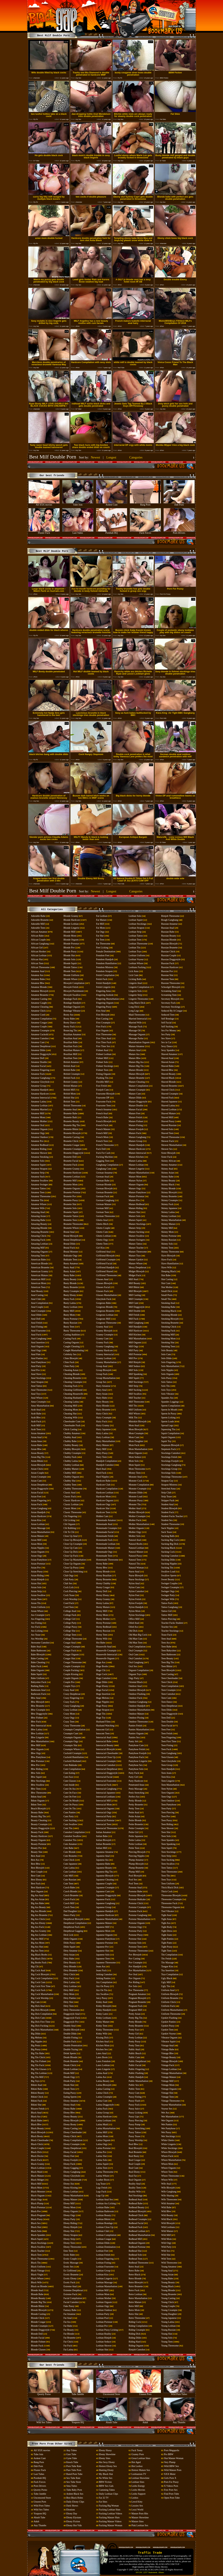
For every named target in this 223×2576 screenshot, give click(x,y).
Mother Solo (135, 1536)
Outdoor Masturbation (139, 1710)
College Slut (70, 1631)
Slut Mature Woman (173, 2458)
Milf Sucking (135, 1390)
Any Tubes (71, 2450)
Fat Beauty (69, 2330)
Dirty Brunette (70, 1970)
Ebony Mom (70, 2207)
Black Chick (37, 2144)
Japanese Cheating (105, 1879)
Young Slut (166, 2334)
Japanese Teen (103, 1958)
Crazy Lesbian (70, 1710)
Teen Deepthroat (169, 1706)
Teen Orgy (166, 1796)
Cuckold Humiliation (74, 1757)
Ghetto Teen (102, 1243)
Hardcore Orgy (103, 1504)
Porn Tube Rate (73, 2466)
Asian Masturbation (40, 1532)
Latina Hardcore (104, 2116)
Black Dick (36, 2152)
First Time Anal (103, 1038)
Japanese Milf (103, 1927)
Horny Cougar (103, 1587)
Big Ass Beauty (38, 1907)
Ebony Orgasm (71, 2211)
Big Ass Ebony (38, 1923)
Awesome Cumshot (40, 1642)
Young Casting (168, 2298)
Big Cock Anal (38, 1970)
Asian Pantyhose (39, 1559)
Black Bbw (36, 2124)
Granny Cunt (102, 1338)
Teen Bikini (167, 1666)
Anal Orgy (36, 1350)
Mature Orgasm (136, 1184)
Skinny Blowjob (169, 1192)
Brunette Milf (70, 1180)
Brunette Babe (70, 1113)
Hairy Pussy (102, 1453)
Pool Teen (133, 1883)
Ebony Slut (69, 2231)
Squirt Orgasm (168, 1437)
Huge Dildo (101, 1682)
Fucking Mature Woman (110, 2525)
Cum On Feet (70, 1796)
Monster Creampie (138, 1488)
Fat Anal (68, 2318)
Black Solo (36, 2231)
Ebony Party (70, 2219)
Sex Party (166, 1034)
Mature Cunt (135, 1093)
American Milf (38, 1279)
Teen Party (166, 1808)
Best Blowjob (37, 1867)
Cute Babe (69, 1848)
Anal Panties (37, 1358)
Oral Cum (133, 1654)
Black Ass (36, 2116)
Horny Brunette (103, 1579)
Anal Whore (37, 1398)
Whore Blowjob (169, 2152)
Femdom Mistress (104, 967)
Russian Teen (167, 979)
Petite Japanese (136, 1836)
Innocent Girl (102, 1729)
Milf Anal (133, 1279)
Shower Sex (167, 1149)
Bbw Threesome (39, 1792)
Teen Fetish (166, 1733)
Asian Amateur (38, 1433)
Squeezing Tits (168, 1429)
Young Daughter (169, 2314)
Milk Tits (133, 1417)
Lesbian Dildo (103, 2243)
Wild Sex (165, 2251)
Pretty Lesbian (136, 2037)
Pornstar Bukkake (137, 1899)
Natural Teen (135, 1559)
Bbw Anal (36, 1698)
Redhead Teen (135, 2258)
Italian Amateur (103, 1832)
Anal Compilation (39, 1303)
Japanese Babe (103, 1864)
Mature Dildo (135, 1097)
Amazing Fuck (38, 1240)
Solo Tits (165, 1386)
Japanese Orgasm (104, 1935)
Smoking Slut (167, 1342)
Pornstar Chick (136, 1903)
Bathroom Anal (38, 1690)
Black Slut (36, 2227)
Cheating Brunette (72, 1378)
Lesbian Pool (102, 2318)
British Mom (70, 1093)
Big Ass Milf (37, 1939)
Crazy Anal (69, 1690)
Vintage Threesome (170, 2101)
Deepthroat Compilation (75, 1923)
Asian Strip (36, 1591)
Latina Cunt (102, 2101)
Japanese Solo (103, 1954)
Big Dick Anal (38, 2006)
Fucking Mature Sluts (109, 2517)
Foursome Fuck (103, 1101)
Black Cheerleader (40, 2140)
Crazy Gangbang (72, 1706)
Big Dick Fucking (39, 2025)
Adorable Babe (38, 916)
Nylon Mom (135, 1611)
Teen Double (167, 1721)
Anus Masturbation (40, 1405)
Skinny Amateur (169, 1165)
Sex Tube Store (73, 2482)
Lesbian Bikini (103, 2219)
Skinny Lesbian (168, 1216)
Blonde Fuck (37, 2345)
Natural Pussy (135, 1555)
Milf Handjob (135, 1326)
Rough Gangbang (169, 920)
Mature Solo (135, 1216)
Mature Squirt (135, 1220)
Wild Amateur (168, 2203)
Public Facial (135, 2065)
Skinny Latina (168, 1212)
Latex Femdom (103, 2061)
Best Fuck (36, 1883)
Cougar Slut (69, 1658)
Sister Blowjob (168, 1153)
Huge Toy (101, 1717)
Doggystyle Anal (72, 2014)
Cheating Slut (70, 1413)
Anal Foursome (38, 1330)
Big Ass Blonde (38, 1911)
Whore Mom (167, 2164)
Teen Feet (166, 1729)
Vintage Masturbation (171, 2073)
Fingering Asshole (105, 995)
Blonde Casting (38, 2314)
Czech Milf (69, 1903)
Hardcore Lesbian (104, 1492)
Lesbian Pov (102, 2326)
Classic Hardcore (72, 1500)
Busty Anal (69, 1267)
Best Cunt (36, 1875)
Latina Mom (102, 2136)
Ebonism (70, 2509)
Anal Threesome (39, 1390)
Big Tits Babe (37, 2053)
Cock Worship (70, 1599)
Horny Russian (103, 1631)
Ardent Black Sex (74, 2494)
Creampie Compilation (75, 1729)
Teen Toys (166, 1879)
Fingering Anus (103, 991)
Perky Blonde (135, 1800)
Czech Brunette (71, 1895)
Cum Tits (68, 1828)
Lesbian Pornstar (104, 2322)
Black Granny (37, 2164)
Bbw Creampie (38, 1710)
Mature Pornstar (136, 1196)
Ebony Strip (69, 2239)
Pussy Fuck (134, 2104)
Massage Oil (135, 1030)
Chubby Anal (70, 1437)
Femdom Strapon (104, 971)
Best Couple (37, 1871)
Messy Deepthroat (137, 1267)
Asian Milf (36, 1540)
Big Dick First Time (40, 2022)
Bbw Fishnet (37, 1717)
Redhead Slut (135, 2251)
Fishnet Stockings (104, 1066)
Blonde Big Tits (38, 2302)
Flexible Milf (102, 1082)
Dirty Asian (69, 1954)
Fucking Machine (104, 1157)
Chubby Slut (70, 1480)
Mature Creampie (137, 1089)
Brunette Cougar (72, 1145)
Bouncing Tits (70, 1030)
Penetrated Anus (136, 1785)
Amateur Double (39, 1062)
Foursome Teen (103, 1105)
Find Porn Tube (171, 2494)
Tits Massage (167, 1962)
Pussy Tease (134, 2136)
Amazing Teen (38, 1255)
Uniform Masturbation (172, 2010)
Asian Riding (37, 1575)
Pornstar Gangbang (138, 1915)
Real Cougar (135, 2160)
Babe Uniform (38, 1678)
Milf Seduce (135, 1366)
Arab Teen (36, 1429)
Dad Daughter (70, 1911)
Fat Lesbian (101, 916)
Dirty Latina (69, 1982)
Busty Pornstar (71, 1319)
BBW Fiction (105, 2482)
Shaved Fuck (167, 1097)
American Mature (39, 1275)
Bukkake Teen (70, 1259)
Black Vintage (38, 2270)
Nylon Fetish (135, 1599)
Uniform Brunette (169, 1998)
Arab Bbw (36, 1417)
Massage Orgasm (137, 1034)
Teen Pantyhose (168, 1804)
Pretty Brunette (136, 2025)
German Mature (103, 1204)
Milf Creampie (136, 1299)
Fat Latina (68, 2349)
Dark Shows (72, 2505)
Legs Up (100, 2195)
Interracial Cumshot (105, 1765)
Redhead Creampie (138, 2219)
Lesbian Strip (135, 931)
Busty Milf (69, 1311)
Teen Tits (165, 1875)
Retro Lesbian (135, 2294)
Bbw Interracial (38, 1725)
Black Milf (36, 2183)
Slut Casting (167, 1279)
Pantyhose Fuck (136, 1757)
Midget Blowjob (136, 1271)
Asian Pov (36, 1567)
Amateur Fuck (38, 1074)
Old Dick (133, 1631)
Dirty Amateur (70, 1950)
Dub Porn (179, 503)
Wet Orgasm (167, 2120)
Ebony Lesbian (71, 2191)
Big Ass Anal (37, 1895)
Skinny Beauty (168, 1180)
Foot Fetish (101, 1086)
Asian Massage (38, 1528)
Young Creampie (169, 2310)
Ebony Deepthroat (72, 2148)
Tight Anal (166, 1915)
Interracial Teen (103, 1824)
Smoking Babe (168, 1307)
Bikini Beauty (37, 2093)
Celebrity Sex (70, 1354)
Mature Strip (135, 1228)
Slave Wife (166, 1267)
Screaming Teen (169, 995)
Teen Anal (166, 1638)
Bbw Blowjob (37, 1702)
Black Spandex (38, 2235)
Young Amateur (168, 2266)
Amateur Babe (38, 979)
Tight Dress (166, 1931)
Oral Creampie (136, 1650)
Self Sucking (167, 1026)
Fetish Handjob (103, 983)
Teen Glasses (167, 1757)
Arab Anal (36, 1409)
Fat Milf (100, 924)
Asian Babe (36, 1445)
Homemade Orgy (104, 1552)
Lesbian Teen (135, 939)
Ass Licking (37, 1631)
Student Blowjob (169, 1508)
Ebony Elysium (73, 2517)
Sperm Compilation (170, 1405)
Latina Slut (101, 2156)
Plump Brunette (136, 1867)
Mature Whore (136, 1263)
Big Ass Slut (37, 1946)
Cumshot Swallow (72, 1836)
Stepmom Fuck (168, 1449)
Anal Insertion (38, 1342)
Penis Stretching (136, 1792)
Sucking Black (168, 1548)
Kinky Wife (101, 2033)
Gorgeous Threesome (106, 1322)
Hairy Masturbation (105, 1441)
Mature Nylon (135, 1180)
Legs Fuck (101, 2191)
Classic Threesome (73, 1512)
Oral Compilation (137, 1646)
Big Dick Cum (38, 2018)
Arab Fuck (36, 1421)
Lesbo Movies (138, 2490)
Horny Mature (103, 1607)
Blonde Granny (71, 916)
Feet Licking (102, 947)
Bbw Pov (35, 1765)
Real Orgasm (135, 2179)
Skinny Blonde (168, 1188)
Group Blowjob (103, 1370)
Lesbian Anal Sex (104, 2199)
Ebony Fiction (73, 2521)
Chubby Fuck (70, 1457)
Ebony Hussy (105, 2450)
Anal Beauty (37, 1291)
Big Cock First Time (41, 1986)
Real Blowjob (135, 2148)
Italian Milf (101, 1848)
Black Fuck (36, 2160)
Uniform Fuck (168, 2006)
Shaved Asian (167, 1062)
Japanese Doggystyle (106, 1895)
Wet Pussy (166, 2132)
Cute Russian (70, 1879)
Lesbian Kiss (102, 2274)
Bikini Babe (37, 2089)
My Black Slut (106, 2474)
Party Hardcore (136, 1781)
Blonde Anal (37, 2290)
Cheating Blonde (72, 1374)
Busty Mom (69, 1315)
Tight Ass (166, 1923)
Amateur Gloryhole (40, 1082)
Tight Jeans (166, 1935)
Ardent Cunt (111, 503)
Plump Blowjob (136, 1864)
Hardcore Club (103, 1484)
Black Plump (37, 2203)
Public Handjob (136, 2077)
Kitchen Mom (103, 2045)
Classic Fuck (70, 1496)
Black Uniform (38, 2266)
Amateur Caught (39, 1003)
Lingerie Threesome (138, 999)
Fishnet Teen (102, 1070)
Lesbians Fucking (137, 967)
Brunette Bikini (71, 1129)
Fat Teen (100, 939)
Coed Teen (69, 1607)
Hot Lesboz (137, 2466)
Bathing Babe (37, 1686)
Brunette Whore (71, 1228)
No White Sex (105, 2478)
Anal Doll (36, 1319)
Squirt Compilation (170, 1433)
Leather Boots (103, 2179)
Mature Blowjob (136, 1074)
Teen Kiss (166, 1777)
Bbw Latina (36, 1729)
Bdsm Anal (36, 1796)
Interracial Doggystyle (107, 1773)
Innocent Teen (103, 1733)
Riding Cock (135, 2322)
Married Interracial (138, 1018)
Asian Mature (37, 1536)
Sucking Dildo (168, 1559)
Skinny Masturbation (171, 1220)
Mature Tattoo (135, 1243)
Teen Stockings (168, 1852)
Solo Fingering (168, 1362)
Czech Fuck (69, 1899)
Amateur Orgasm (39, 1129)
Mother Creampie (137, 1516)
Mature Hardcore (137, 1149)
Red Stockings (136, 2195)
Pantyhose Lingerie (138, 1761)
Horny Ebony (102, 1595)
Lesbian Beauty (103, 2215)
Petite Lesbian (135, 1844)
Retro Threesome (137, 2318)
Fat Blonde (69, 2334)
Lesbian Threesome (138, 943)
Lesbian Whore (136, 963)
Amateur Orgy (38, 1133)
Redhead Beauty (136, 2207)
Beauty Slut (36, 1852)
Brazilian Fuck (71, 1046)
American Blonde (39, 1263)
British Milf (69, 1089)
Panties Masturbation (139, 1729)
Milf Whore (134, 1413)
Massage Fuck (136, 1026)
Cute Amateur (70, 1844)
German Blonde (103, 1184)
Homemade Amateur (106, 1520)
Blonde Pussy (70, 951)
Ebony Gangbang (72, 2172)
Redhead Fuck (135, 2227)
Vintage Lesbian (169, 2069)
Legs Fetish (101, 2187)
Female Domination (105, 951)
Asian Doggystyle (39, 1488)
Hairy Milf (101, 1449)
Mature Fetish (135, 1117)
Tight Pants (166, 1943)
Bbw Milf (35, 1745)
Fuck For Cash (103, 1153)
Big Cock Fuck (38, 1990)
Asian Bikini (37, 1461)
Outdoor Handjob (137, 1706)
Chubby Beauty (71, 1445)
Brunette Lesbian (72, 1176)
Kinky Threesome (104, 2029)
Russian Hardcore (169, 967)
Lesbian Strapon (136, 928)
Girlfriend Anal (103, 1251)
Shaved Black (167, 1078)
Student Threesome (170, 1524)
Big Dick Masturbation (42, 2029)
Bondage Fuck (70, 999)
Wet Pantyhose (168, 2128)
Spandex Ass (167, 1398)
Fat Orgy (100, 931)
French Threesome (105, 1145)
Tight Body (166, 1927)
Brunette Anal (70, 1109)
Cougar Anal (70, 1642)
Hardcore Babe (103, 1480)
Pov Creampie (135, 1962)
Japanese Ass (102, 1860)
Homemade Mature (105, 1548)
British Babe (70, 1070)
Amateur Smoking (40, 1157)
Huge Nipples (102, 1702)
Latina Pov (101, 2152)
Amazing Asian (38, 1216)
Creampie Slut (70, 1745)
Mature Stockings (137, 1224)
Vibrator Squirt (168, 2041)
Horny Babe (102, 1563)
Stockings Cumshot (170, 1453)
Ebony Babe (69, 2108)
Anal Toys (36, 1394)
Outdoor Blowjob (137, 1690)
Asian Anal (36, 1437)
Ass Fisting (36, 1623)
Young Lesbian (168, 2326)
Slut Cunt (165, 1283)
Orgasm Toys (135, 1674)
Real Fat (133, 2176)
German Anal (102, 1176)
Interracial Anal (103, 1737)
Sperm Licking (168, 1417)
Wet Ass (165, 2112)
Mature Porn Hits (139, 2513)
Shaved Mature (168, 1113)
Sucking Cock (168, 1552)
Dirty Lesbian (70, 1986)
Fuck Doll (101, 1149)
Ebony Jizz (69, 2183)
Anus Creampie (38, 1401)
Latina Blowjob (103, 2085)
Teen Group (167, 1765)
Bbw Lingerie (37, 1737)
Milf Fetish (134, 1315)
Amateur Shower (39, 1153)
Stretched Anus (168, 1488)
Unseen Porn (145, 2393)
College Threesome (73, 1638)
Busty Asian (69, 1271)
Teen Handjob (168, 1769)
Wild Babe (166, 2207)
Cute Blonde (70, 1852)
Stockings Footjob (170, 1461)
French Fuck (102, 1125)
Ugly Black (166, 1978)
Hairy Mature (102, 1445)
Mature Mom (135, 1176)
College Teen (70, 1634)
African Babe (37, 935)
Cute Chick (69, 1860)
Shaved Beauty (168, 1074)
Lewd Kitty (136, 2501)
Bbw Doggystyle (39, 1713)
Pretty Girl (134, 2033)
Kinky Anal (101, 2002)
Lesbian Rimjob (104, 2337)
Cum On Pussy (71, 1804)
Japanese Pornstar (104, 1943)
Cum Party (69, 1816)
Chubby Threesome (73, 1488)
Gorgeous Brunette (105, 1311)
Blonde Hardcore (72, 920)
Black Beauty (37, 2128)
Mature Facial (135, 1109)
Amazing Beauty (39, 1224)
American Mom (38, 1283)
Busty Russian (70, 1322)
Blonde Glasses (38, 2349)
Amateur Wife (38, 1208)
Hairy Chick (102, 1413)
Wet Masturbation (169, 2116)
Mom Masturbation (138, 1449)
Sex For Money (168, 1030)
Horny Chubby (103, 1583)
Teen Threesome (169, 1871)
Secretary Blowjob (170, 999)
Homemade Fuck (104, 1540)
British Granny (71, 1082)
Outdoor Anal (135, 1686)
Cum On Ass (70, 1789)
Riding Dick (135, 2334)
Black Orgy (36, 2199)
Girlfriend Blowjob (105, 1255)
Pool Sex (133, 1879)
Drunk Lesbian (71, 2069)
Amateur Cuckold (39, 1034)
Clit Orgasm (69, 1524)
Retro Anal (134, 2266)
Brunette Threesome (73, 1224)
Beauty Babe (37, 1812)
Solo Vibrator (167, 1394)
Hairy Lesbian (103, 1437)
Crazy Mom (69, 1713)
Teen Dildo (166, 1710)
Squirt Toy (166, 1441)
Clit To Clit (69, 1532)
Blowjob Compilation (74, 983)
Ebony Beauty (70, 2116)
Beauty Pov (36, 1848)
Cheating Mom (71, 1409)
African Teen (37, 963)
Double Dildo (70, 2033)
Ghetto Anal (102, 1220)
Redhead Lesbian (137, 2231)
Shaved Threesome (170, 1137)
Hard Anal (101, 1469)
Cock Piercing (70, 1591)
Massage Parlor (136, 1038)
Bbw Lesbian (37, 1733)
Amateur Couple (39, 1026)
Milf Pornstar (135, 1354)
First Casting (102, 1018)
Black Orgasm (38, 2195)
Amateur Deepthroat (41, 1046)
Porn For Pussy (171, 2482)
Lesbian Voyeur (136, 959)
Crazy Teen (69, 1721)
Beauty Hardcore (39, 1836)
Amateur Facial (38, 1066)
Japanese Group (103, 1907)
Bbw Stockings (38, 1781)
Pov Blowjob (135, 1954)
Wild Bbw (166, 2211)
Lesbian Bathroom (105, 2211)
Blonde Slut (69, 955)
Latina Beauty (103, 2081)
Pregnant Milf (135, 2010)
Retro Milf (134, 2306)
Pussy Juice (134, 2108)
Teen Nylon (167, 1789)
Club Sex (68, 1583)
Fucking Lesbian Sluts (109, 2509)
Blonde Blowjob (39, 2310)
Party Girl (133, 1777)
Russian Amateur (169, 924)
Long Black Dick (137, 1003)
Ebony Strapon (71, 2235)
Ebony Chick (70, 2136)
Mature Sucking (136, 1232)
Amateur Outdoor (39, 1137)
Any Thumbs (179, 2421)
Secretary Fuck (168, 1003)
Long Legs (134, 1010)
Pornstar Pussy (136, 1935)
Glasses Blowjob (104, 1283)
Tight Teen (166, 1950)
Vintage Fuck (167, 2065)
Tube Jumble (77, 2393)
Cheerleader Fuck (72, 1425)
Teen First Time (168, 1741)
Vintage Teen (167, 2097)
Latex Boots (102, 2057)
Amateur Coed (38, 1014)
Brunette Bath (70, 1117)
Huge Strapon (102, 1710)
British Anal (69, 1066)
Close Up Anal (71, 1536)
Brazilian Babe (71, 1042)
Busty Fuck (69, 1299)
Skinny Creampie (169, 1200)
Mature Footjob (136, 1129)
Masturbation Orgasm (139, 1042)
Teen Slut (165, 1832)
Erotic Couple (70, 2258)
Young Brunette (168, 2294)
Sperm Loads (167, 1421)
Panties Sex (134, 1737)
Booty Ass (69, 1014)
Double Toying (71, 2049)
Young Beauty (168, 2282)
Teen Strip (166, 1856)
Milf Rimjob (135, 1362)
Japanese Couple (104, 1883)
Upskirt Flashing (169, 2018)
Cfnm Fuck (69, 1362)
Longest (111, 457)
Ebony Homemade (73, 2179)
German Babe (102, 1180)
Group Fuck (102, 1374)
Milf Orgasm (135, 1342)
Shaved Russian (169, 1125)
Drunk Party (69, 2081)
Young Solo (167, 2337)
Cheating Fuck (71, 1386)
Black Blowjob (38, 2132)
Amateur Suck (38, 1176)
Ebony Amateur (71, 2101)
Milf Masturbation (137, 1338)
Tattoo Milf (166, 1615)
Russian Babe (167, 931)
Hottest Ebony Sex (108, 2466)
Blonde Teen (70, 971)
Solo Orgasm (167, 1374)
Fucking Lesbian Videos (110, 2513)
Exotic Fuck (69, 2282)
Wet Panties (167, 2124)
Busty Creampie (71, 1291)
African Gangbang (40, 943)
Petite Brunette (136, 1824)
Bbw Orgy (36, 1753)
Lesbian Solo (135, 916)
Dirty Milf (69, 1990)
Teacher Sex (167, 1627)
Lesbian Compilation (106, 2235)
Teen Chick (166, 1682)
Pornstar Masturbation (139, 1919)
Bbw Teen (36, 1789)
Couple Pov (69, 1682)
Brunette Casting (72, 1137)
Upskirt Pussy (168, 2025)
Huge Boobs (102, 1666)
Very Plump (170, 2462)
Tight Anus (166, 1919)
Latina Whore (102, 2176)
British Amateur (71, 1062)
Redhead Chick (136, 2215)
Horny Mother (103, 1619)
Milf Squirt (134, 1378)
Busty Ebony (70, 1295)
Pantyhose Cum (136, 1745)
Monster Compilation (139, 1484)
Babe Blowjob (38, 1654)
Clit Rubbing (70, 1528)
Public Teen (134, 2089)
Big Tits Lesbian (39, 2073)
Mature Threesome (138, 1251)
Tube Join (77, 503)
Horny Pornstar (103, 1623)
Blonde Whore (71, 979)
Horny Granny (103, 1599)
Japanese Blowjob (104, 1875)
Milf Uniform (135, 1409)
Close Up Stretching (73, 1571)
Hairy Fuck (101, 1421)
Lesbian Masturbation (106, 2286)
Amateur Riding (39, 1149)
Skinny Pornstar (169, 1236)
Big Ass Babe (37, 1903)
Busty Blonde (70, 1283)
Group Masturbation (106, 1378)
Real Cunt (133, 2168)
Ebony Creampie (72, 2144)
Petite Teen (134, 1848)
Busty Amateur (71, 1263)
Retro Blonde (135, 2278)
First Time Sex (103, 1046)
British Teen (69, 1101)
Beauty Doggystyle (40, 1828)
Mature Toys (135, 1255)
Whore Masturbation (171, 2160)
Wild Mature (167, 2231)
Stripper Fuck (167, 1500)
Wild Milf (166, 2235)
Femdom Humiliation (106, 963)
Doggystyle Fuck (72, 2018)
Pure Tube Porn (73, 2470)
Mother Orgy (135, 1532)
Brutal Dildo (70, 1243)
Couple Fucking (71, 1670)
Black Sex (36, 2223)
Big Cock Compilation (42, 1978)
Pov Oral (133, 1974)
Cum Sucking (70, 1820)
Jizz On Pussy (103, 1986)
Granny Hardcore (104, 1350)
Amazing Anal (38, 1212)
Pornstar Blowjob (137, 1895)
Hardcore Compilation (107, 1488)
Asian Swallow (38, 1595)
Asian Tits (36, 1603)
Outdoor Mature (136, 1713)
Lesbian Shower (104, 2345)
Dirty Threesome (72, 2010)
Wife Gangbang (168, 2191)
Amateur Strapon (39, 1168)
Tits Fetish (166, 1958)
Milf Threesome (136, 1401)
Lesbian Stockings (137, 924)
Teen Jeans (166, 1773)
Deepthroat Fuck (72, 1927)
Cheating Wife (70, 1417)
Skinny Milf (167, 1228)
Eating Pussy (70, 2093)
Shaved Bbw (167, 1070)
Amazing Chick (38, 1236)
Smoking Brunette (170, 1322)
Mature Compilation (138, 1086)
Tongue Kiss (167, 1966)
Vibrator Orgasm (169, 2037)
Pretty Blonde (135, 2022)
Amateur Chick (38, 1010)
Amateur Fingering (40, 1070)
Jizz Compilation (104, 1982)
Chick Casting (70, 1429)
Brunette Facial (71, 1161)
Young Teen (167, 2341)
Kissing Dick (102, 2037)
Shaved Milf (167, 1117)
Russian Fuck (167, 963)
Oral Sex (133, 1666)
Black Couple (37, 2148)
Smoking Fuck (168, 1330)
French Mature (103, 1129)
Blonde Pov (69, 947)
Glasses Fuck (102, 1291)
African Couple (38, 939)
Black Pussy (37, 2219)
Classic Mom (70, 1508)
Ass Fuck (35, 1627)
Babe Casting (37, 1658)
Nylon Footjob (136, 1603)
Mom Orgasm (135, 1453)
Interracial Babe (104, 1741)
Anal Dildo (36, 1315)
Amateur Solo (37, 1161)
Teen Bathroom (168, 1654)
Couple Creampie (72, 1666)
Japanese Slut (102, 1950)
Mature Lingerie (136, 1168)
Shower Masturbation (171, 1145)
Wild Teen (166, 2258)
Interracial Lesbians (105, 1796)
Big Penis (35, 2045)
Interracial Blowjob (105, 1749)
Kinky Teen (101, 2025)
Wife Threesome (169, 2199)
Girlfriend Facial (104, 1263)
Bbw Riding (37, 1769)
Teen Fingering (168, 1737)
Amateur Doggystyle (41, 1054)
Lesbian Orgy (102, 2306)
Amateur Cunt (38, 1042)
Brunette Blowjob (72, 1133)
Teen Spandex (168, 1840)
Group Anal (101, 1366)
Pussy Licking (135, 2112)
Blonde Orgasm (71, 939)
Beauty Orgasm (38, 1840)
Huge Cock (101, 1674)
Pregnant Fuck (136, 2006)
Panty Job (133, 1741)
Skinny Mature (168, 1224)
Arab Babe (36, 1413)
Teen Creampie (168, 1690)
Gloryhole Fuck (103, 1299)
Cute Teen (68, 1883)
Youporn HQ (77, 2421)
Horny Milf (101, 1611)
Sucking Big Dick (169, 1544)
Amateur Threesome (41, 1196)
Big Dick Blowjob (40, 2010)
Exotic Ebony (70, 2278)
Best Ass (35, 1860)
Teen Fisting (167, 1745)
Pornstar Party (135, 1931)
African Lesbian (39, 955)
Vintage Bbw (167, 2053)
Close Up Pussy (71, 1567)
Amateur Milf (37, 1113)
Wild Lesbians (168, 2227)
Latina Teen (101, 2168)
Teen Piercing (167, 1812)
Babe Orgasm (37, 1670)
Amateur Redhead (39, 1145)
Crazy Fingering (71, 1698)
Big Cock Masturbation (42, 1994)
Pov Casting (134, 1958)
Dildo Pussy (69, 1943)
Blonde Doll (37, 2334)
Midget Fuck (135, 1275)
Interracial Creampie (106, 1761)
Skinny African (168, 1161)
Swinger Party (168, 1595)
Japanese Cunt (103, 1891)
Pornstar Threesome (138, 1950)
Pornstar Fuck (135, 1911)
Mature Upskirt (136, 1259)
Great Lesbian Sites (140, 2458)
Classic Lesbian (71, 1504)
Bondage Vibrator (72, 1010)
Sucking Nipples (169, 1563)
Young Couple (168, 2306)
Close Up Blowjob (72, 1540)
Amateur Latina (38, 1101)
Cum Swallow (70, 1824)
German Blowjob (104, 1188)
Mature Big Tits (136, 1066)
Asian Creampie (39, 1477)
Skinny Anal (167, 1168)
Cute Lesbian (70, 1871)
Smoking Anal (168, 1303)
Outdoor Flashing (137, 1694)
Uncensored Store (111, 2393)
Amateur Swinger (39, 1184)
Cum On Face (70, 1792)
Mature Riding (136, 1208)
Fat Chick (68, 2341)
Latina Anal (101, 2073)
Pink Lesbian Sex (139, 2525)
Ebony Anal (69, 2104)
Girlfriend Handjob (105, 1267)
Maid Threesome (137, 1014)
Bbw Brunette (37, 1706)
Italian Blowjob (103, 1840)
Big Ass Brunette (39, 1915)
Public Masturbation (138, 2081)
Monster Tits (135, 1504)
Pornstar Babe (135, 1891)
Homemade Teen (104, 1555)
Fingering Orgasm (105, 1003)
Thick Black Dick (169, 1887)
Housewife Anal (104, 1646)
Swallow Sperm (169, 1575)
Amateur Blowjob (39, 991)
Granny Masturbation (106, 1362)
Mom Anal (134, 1425)
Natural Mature (136, 1552)
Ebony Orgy (69, 2215)
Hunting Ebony (106, 2470)
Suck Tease (166, 1532)
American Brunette (40, 1267)
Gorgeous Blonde (104, 1307)
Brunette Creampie (73, 1149)
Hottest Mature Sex (140, 2470)
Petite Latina (135, 1840)
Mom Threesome (137, 1469)
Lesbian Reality (103, 2334)
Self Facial (166, 1022)
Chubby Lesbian (71, 1465)
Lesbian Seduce (103, 2341)
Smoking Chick (168, 1326)
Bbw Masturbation (40, 1741)
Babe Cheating (38, 1662)
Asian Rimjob (37, 1579)
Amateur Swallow (39, 1180)
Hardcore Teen (103, 1512)
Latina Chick (102, 2093)
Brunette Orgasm (72, 1188)
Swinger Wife (167, 1599)
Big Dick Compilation (41, 2014)
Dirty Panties (70, 1998)
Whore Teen (167, 2172)
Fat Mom (100, 928)
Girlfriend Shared (104, 1271)
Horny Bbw (101, 1567)
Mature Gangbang (137, 1137)
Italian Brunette (103, 1844)
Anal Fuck (36, 1334)
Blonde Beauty (38, 2298)
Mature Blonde (136, 1070)
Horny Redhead (103, 1627)
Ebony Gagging (71, 2168)
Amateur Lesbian (39, 1105)
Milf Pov (133, 1358)
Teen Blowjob (168, 1670)
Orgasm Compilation (139, 1670)
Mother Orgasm (136, 1528)
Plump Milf (134, 1871)
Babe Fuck (36, 1666)
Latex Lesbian (103, 2065)
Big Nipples (37, 2041)
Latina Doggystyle (105, 2104)
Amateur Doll (37, 1058)
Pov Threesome (136, 1990)
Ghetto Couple (103, 1228)
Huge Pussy (102, 1706)
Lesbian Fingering (105, 2258)
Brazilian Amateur (72, 1034)
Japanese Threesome (106, 1962)
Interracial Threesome (106, 1828)
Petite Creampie (136, 1828)
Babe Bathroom (38, 1650)
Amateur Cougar (39, 1022)
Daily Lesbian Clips (108, 2494)
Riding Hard (135, 2341)
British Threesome (72, 1105)
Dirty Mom (69, 1994)
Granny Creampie (104, 1334)
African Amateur (39, 931)
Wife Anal (166, 2183)
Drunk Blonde (70, 2057)
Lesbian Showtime (140, 2478)
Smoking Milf (168, 1334)
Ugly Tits (165, 1986)
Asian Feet (36, 1496)
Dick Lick (68, 1935)
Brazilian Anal (70, 1038)
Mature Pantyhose (137, 1192)
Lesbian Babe (102, 2207)
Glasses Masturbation (106, 1295)
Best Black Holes (74, 2497)
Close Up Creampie (73, 1544)
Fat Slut (100, 935)
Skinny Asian (167, 1172)
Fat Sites (103, 2501)
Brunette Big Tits (72, 1125)
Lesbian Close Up (104, 2227)
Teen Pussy (166, 1820)
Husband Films (103, 1721)
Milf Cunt (133, 1303)
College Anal (70, 1611)
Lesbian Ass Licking (106, 2203)
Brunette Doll (70, 1157)
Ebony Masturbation (73, 2195)
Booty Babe (69, 1018)
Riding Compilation (138, 2326)
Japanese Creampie (105, 1887)
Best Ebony (36, 1879)
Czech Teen (69, 1907)
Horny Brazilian (104, 1575)
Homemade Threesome (107, 1559)
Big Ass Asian (38, 1899)
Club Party (69, 1579)
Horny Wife (101, 1638)
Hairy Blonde (102, 1405)
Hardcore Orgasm (104, 1500)
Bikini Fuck (37, 2101)
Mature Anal (135, 1050)
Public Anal (134, 2049)
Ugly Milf (166, 1982)
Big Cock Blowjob (40, 1974)
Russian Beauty (168, 935)
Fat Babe (68, 2326)
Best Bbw (35, 1864)
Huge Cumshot (103, 1678)
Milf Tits (133, 1405)
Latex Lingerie (103, 2069)
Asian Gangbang (39, 1508)
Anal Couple (37, 1307)
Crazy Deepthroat (72, 1694)
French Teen (102, 1141)
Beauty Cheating (39, 1820)
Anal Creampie (38, 1311)
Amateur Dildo (38, 1050)
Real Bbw (133, 2144)
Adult (145, 2421)
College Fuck (70, 1615)
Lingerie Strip (135, 995)
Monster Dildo (136, 1492)
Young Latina (167, 2322)
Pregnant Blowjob (137, 1998)
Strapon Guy (167, 1480)
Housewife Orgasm (105, 1658)
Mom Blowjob (136, 1429)
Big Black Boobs (39, 1954)
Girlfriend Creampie (106, 1259)
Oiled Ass (133, 1627)
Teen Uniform (168, 1883)
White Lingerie (168, 2144)
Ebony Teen (69, 2243)
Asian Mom (37, 1544)
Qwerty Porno (44, 2393)
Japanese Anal (103, 1856)
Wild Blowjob (168, 2223)
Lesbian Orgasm (104, 2302)
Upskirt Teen (167, 2029)
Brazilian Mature (72, 1050)
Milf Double (135, 1311)
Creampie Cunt (71, 1733)
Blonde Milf (69, 931)
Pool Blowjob (135, 1875)
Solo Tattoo (166, 1382)
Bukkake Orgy (71, 1255)
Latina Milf (101, 2132)
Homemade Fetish (105, 1536)
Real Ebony (134, 2172)
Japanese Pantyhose (105, 1939)
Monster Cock (135, 1480)
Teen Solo (166, 1836)
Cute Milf (68, 1875)
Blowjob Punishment (74, 991)
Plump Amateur (136, 1860)
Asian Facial (37, 1492)
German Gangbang (105, 1200)
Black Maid (36, 2172)
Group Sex (101, 1382)
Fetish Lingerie (103, 987)
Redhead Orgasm (137, 2243)
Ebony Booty (70, 2124)
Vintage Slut (167, 2093)
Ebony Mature (70, 2199)
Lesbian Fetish (103, 2255)
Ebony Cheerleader (73, 2132)
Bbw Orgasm (37, 1749)
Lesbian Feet (102, 2251)
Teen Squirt (166, 1848)
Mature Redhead (137, 1204)
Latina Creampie (104, 2097)
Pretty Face (134, 2029)
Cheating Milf (70, 1405)
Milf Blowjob (135, 1291)
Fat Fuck (68, 2345)
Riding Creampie (137, 2330)
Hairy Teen (101, 1457)
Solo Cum (166, 1354)
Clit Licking (69, 1520)
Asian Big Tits (38, 1457)
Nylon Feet (134, 1595)
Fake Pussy (69, 2306)
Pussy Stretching (137, 2128)
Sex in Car (166, 1042)
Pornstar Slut (135, 1939)
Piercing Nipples (137, 1856)
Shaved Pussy (167, 1121)
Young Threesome (170, 2345)
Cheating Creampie (73, 1382)
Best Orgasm (37, 1891)
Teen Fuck (166, 1749)
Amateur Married (39, 1109)
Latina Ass (101, 2077)
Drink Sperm (70, 2053)
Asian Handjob (38, 1512)
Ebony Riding (70, 2223)
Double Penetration (73, 2045)
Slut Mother (167, 1287)
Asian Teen (36, 1599)
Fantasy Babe (70, 2310)
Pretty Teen (134, 2045)
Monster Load (135, 1496)
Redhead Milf (135, 2239)
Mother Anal (135, 1508)
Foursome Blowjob (105, 1093)
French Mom (102, 1137)
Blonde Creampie (39, 2326)
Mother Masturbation (139, 1524)
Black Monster (38, 2191)
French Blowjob (104, 1121)
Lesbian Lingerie (104, 2278)
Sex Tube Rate (73, 2478)
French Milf (102, 1133)
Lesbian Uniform (137, 955)
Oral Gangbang (136, 1662)
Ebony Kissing (71, 2187)
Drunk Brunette (71, 2061)
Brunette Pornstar (72, 1192)
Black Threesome (39, 2258)
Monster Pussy (136, 1500)
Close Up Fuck (71, 1555)
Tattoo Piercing (168, 1619)
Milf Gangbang (136, 1322)
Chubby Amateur (72, 1433)
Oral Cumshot (135, 1658)
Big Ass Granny (38, 1931)
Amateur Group (38, 1086)
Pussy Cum (134, 2093)
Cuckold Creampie (73, 1753)
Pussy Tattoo (135, 2132)
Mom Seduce (135, 1457)
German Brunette (104, 1192)
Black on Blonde (39, 2286)
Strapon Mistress (169, 1484)
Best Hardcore (38, 1887)
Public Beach (135, 2053)
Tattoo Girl (166, 1611)
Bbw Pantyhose (38, 1757)
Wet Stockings (168, 2136)
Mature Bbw (135, 1058)
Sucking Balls (168, 1536)
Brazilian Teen (71, 1058)
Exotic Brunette (71, 2274)
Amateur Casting (39, 999)
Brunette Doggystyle (73, 1153)
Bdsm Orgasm (38, 1800)
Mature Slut (134, 1212)
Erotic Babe (69, 2255)
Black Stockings (39, 2243)
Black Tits (36, 2262)
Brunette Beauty (71, 1121)
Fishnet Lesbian (103, 1054)
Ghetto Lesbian (103, 1236)
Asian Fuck (36, 1504)
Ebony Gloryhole (72, 2176)
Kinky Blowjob (103, 2006)
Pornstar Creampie (138, 1907)
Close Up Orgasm (72, 1563)
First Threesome (104, 1034)
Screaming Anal (169, 991)
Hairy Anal (101, 1390)
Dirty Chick (69, 1974)
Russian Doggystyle (170, 959)
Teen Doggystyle (169, 1713)
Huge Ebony (102, 1686)
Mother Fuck (135, 1520)
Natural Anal (135, 1540)
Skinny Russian (168, 1240)
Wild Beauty (167, 2215)
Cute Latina (69, 1867)
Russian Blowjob (169, 943)
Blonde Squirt (70, 963)
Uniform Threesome (171, 2014)
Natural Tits (134, 1563)
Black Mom (37, 2187)
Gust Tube (71, 2454)
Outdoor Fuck (135, 1698)
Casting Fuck (70, 1338)
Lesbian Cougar (103, 2239)
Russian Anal (167, 928)
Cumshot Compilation (74, 1832)
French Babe (102, 1117)
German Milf (102, 1208)
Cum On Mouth (71, 1800)
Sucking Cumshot (169, 1555)
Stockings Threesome (171, 1477)
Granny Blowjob (104, 1330)
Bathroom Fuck (38, 1694)
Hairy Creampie (104, 1417)
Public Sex (134, 2085)
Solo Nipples (167, 1370)
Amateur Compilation (41, 1018)
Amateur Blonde (39, 987)
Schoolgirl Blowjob (170, 987)
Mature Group (135, 1141)
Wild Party (166, 2247)
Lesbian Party (102, 2314)
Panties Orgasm (136, 1733)
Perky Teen (134, 1808)
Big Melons (36, 2037)
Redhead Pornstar (137, 2247)
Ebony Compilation (73, 2140)
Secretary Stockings (170, 1007)
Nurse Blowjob (136, 1575)
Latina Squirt (102, 2164)
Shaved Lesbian (169, 1109)
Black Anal (36, 2112)
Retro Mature (135, 2302)
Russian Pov (167, 971)
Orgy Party (134, 1678)
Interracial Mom (104, 1804)
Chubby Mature (71, 1469)
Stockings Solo (168, 1473)
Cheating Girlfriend (73, 1390)
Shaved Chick (168, 1089)
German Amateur (104, 1172)
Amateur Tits (37, 1200)
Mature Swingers (137, 1240)
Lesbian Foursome (105, 2266)
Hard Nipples (102, 1477)
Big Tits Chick (38, 2057)
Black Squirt (37, 2239)
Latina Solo (101, 2160)
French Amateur (104, 1109)
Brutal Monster (71, 1251)
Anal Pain (36, 1354)
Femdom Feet (102, 955)
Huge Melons (102, 1698)
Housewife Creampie (106, 1650)
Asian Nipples (38, 1548)
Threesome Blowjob (171, 1895)
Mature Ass (134, 1054)
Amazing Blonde (39, 1228)
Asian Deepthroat (39, 1484)
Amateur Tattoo (38, 1188)
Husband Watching (105, 1725)
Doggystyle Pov (71, 2022)
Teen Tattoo (167, 1867)
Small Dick (166, 1291)
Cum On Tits (70, 1808)
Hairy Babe (101, 1398)
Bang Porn (145, 503)
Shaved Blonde (168, 1082)
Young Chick (167, 2302)
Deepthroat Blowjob (73, 1919)
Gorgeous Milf (103, 1319)
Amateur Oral (37, 1125)
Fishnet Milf (102, 1058)
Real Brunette (135, 2152)
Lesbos (134, 2497)
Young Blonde (168, 2290)
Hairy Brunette (103, 1409)
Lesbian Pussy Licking (107, 2330)
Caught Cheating (72, 1346)
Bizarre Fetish (38, 2108)
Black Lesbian (38, 2168)
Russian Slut (167, 975)
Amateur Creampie (40, 1030)
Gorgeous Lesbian (105, 1315)
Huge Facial (102, 1690)
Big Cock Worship (40, 1998)
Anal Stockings (38, 1378)
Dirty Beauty (70, 1962)
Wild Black (166, 2219)
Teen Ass (165, 1642)
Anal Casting (37, 1295)
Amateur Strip (38, 1172)
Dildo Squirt (70, 1946)
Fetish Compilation (105, 975)
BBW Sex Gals (106, 2486)
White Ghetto (167, 2140)
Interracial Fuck (103, 1785)
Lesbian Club (102, 2231)
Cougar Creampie (72, 1646)
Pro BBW (168, 2454)
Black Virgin (37, 2274)
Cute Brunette (70, 1856)
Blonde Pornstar (71, 943)
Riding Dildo (135, 2337)
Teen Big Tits (167, 1662)
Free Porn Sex (171, 2490)
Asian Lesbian (38, 1524)
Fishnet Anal (102, 1050)
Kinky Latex (102, 2014)
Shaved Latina (168, 1105)
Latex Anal (101, 2053)
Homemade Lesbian (105, 1544)
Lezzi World (137, 2509)
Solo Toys (166, 1390)
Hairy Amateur (103, 1386)
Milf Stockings (136, 1382)
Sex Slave (166, 1038)
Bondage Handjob (72, 1003)
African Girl (37, 947)
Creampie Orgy (71, 1741)
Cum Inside (69, 1785)
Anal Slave (36, 1374)
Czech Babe (69, 1887)
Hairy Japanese (103, 1429)
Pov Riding (134, 1982)
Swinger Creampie (170, 1587)
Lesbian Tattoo (136, 935)
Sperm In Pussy (168, 1413)
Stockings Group (169, 1469)
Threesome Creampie (171, 1899)
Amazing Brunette (40, 1232)
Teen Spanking (168, 1844)
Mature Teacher (136, 1247)
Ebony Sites (104, 2458)
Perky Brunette (136, 1804)
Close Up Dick (71, 1552)
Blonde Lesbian (71, 924)
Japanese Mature (104, 1923)
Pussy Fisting (135, 2097)
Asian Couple (37, 1473)
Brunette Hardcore (72, 1172)
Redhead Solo (135, 2255)
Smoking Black (168, 1311)
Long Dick (134, 1007)
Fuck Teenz (136, 2450)
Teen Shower (167, 1828)
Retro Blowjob (136, 2282)
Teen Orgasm (167, 1792)
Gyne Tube (71, 2458)
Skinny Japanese (169, 1208)
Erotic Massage (71, 2262)
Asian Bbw (36, 1449)
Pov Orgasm (135, 1978)
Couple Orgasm (71, 1678)
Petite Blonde (135, 1820)
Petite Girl (134, 1832)
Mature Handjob (136, 1145)
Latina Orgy (102, 2144)
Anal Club (36, 1299)
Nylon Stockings (137, 1615)
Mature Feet (134, 1113)
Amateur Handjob (39, 1089)
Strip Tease (166, 1496)
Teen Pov (165, 1816)
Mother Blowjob (137, 1512)
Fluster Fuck (44, 532)
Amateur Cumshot (40, 1038)
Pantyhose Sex (136, 1765)
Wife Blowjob (168, 2187)
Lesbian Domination (106, 2247)
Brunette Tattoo (71, 1216)
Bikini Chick (37, 2097)
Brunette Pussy (71, 1200)
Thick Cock (167, 1891)
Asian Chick (37, 1469)
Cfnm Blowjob (71, 1358)
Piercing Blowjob (137, 1852)
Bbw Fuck (36, 1721)
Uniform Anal (168, 1990)
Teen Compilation (170, 1686)
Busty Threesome (72, 1330)
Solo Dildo (166, 1358)
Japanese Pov (102, 1946)
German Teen (102, 1212)
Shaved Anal (167, 1058)
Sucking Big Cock (170, 1540)
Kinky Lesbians (103, 2018)
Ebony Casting (71, 2128)
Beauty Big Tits (38, 1816)
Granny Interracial (105, 1354)
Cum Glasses (70, 1781)
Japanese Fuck (103, 1899)
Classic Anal (70, 1492)
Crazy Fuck (69, 1702)
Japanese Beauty (104, 1867)
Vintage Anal (167, 2045)
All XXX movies (44, 503)
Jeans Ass (100, 1966)
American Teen (38, 1287)
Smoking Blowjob (170, 1319)
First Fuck (101, 1026)
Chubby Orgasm (71, 1477)
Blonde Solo (70, 959)
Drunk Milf (69, 2073)
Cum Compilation (72, 1769)
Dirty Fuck (69, 1978)
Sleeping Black (168, 1271)
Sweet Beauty (167, 1579)
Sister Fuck (166, 1157)
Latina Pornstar (103, 2148)
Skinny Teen (167, 1247)
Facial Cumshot (71, 2302)
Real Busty (134, 2156)
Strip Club (166, 1492)
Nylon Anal (134, 1583)
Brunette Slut (70, 1204)
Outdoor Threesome (138, 1721)
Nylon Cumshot (136, 1591)
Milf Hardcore (135, 1330)
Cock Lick (69, 1587)
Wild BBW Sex (171, 2466)
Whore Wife (167, 2179)
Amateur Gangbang (40, 1078)
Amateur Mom (38, 1117)
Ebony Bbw (69, 2112)
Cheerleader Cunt (72, 1421)
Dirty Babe (69, 1958)
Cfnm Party (69, 1366)
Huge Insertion (103, 1694)
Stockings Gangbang (171, 1465)
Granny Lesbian (104, 1358)
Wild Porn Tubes (179, 2393)
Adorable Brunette (40, 920)
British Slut (69, 1097)
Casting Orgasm (71, 1342)
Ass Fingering (38, 1619)
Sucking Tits (167, 1567)
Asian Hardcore (38, 1516)
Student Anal (167, 1504)
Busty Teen (69, 1326)
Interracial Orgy (104, 1812)
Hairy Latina (102, 1433)
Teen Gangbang (168, 1753)
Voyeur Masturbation (171, 2104)
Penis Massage (136, 1789)
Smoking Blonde (169, 1315)
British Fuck (70, 1078)
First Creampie (103, 1022)
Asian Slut (36, 1583)
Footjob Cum (102, 1089)
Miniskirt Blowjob (138, 1421)
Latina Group (102, 2112)
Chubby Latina (71, 1461)
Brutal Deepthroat (72, 1240)
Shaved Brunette (169, 1086)
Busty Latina (70, 1303)
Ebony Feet (69, 2156)
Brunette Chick (71, 1141)
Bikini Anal (36, 2085)
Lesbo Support (138, 2494)
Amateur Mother (39, 1121)
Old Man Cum (136, 1638)
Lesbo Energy (138, 2486)
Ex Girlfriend (70, 2270)
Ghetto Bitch (102, 1224)
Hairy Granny (102, 1425)
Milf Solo (133, 1370)
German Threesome (105, 1216)
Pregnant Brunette (137, 2002)
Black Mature (37, 2176)
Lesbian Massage (104, 2282)
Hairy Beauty (102, 1401)
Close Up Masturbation (75, 1559)
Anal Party (36, 1366)
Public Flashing (136, 2073)
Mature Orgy (135, 1188)
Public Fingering (137, 2069)
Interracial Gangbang (106, 1789)
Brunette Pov (70, 1196)
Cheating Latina (71, 1401)
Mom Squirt (134, 1465)
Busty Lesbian (70, 1307)
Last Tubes (77, 532)
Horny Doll (101, 1591)
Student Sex (167, 1520)
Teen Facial (166, 1725)
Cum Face (68, 1777)
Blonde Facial (37, 2337)
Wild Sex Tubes (44, 2421)
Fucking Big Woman (109, 2505)
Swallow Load (168, 1571)
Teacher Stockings (170, 1631)
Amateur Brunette (39, 995)
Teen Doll (166, 1717)
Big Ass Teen (37, 1950)
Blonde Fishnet (38, 2341)
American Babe (38, 1259)
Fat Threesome (103, 943)
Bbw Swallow (38, 1785)
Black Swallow (38, 2247)
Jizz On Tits (102, 1990)
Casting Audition (72, 1334)
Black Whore (37, 2278)
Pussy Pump (135, 2124)
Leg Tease (101, 2183)
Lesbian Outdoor (104, 2310)
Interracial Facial (104, 1777)
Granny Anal (102, 1326)
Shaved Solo (167, 1129)
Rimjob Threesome (170, 916)
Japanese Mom (103, 1931)
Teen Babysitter (168, 1650)
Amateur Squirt (38, 1165)
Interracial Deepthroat (106, 1769)
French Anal (102, 1113)
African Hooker (38, 951)
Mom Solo (134, 1461)
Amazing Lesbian (39, 1243)
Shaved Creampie (169, 1093)
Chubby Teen (70, 1484)
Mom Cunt (134, 1437)
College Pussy (70, 1627)
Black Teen (36, 2255)
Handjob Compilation (106, 1461)
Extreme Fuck (70, 2294)
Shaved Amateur (169, 1054)
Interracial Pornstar (105, 1820)
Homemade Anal (104, 1524)
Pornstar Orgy (135, 1927)
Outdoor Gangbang (138, 1702)
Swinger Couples (169, 1583)
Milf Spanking (136, 1374)
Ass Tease (36, 1634)
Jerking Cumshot (104, 1974)
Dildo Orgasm (70, 1939)
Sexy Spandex (168, 1050)
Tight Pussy (167, 1946)
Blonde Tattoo (70, 967)
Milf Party (134, 1350)
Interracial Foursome (106, 1781)
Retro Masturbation (138, 2298)
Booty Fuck (69, 1026)
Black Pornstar (38, 2207)
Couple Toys (70, 1686)
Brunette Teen (70, 1220)
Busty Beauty (70, 1279)
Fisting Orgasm (103, 1074)
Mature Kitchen (136, 1157)
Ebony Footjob (71, 2160)
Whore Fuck (167, 2156)
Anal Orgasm (37, 1346)
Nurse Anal (134, 1571)
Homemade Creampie (106, 1528)
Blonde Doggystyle (40, 2330)
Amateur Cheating (40, 1007)
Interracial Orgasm (105, 1808)
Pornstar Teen (135, 1946)
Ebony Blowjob (71, 2120)
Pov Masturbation (137, 1970)
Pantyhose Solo (136, 1769)
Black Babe (36, 2120)
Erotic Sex (69, 2266)
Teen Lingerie (168, 1781)
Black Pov (36, 2211)
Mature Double (136, 1105)
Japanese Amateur (104, 1852)
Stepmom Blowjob (170, 1445)
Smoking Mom (168, 1338)
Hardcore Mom (103, 1496)
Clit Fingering (70, 1516)
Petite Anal (134, 1812)
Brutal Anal (69, 1232)
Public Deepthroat (137, 2061)
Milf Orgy (133, 1346)
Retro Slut (133, 2314)
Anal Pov (35, 1370)
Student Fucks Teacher (172, 1516)
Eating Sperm (70, 2097)
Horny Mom (102, 1615)
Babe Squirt (37, 1674)
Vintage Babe (167, 2049)
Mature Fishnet (136, 1121)
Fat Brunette (70, 2337)
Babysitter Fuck (38, 1682)
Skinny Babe (167, 1176)
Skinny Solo (167, 1243)
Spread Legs (167, 1425)
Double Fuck (70, 2041)
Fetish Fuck (101, 979)
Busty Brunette (71, 1287)
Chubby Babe (70, 1441)
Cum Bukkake (70, 1765)
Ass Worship (37, 1638)
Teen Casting (167, 1674)
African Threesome (40, 967)
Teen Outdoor (167, 1800)
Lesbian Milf (102, 2290)
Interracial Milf (103, 1800)
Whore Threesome (170, 2176)
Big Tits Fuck (37, 2065)
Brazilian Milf (70, 1054)
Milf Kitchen (135, 1334)
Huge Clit (101, 1670)
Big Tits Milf (37, 2077)
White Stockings (169, 2148)
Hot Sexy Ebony (107, 2462)
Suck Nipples (167, 1528)
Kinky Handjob (103, 2010)
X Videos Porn (171, 2486)
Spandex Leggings (170, 1401)
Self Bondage (167, 1018)
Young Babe (167, 2278)
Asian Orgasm (38, 1552)
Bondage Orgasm (72, 1007)
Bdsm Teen (36, 1804)
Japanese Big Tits (104, 1871)
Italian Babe (102, 1836)
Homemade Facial (105, 1532)
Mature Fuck (135, 1133)
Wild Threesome (169, 2262)
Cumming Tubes (107, 2490)
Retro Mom (134, 2310)
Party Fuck (134, 1773)
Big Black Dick (38, 1958)
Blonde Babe (37, 2294)
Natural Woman (136, 1567)
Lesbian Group (103, 2270)
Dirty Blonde (70, 1966)
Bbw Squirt (36, 1777)
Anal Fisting (37, 1326)
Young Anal (167, 2270)
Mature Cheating (137, 1082)
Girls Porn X (170, 2478)
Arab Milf (36, 1425)
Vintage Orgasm (169, 2089)
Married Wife (135, 1022)
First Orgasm (102, 1030)
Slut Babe (166, 1275)
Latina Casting (103, 2089)
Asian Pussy (37, 1571)
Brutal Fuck (69, 1247)
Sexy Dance (167, 1046)
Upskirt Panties (168, 2022)
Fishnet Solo (102, 1062)
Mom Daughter (136, 1441)
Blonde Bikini (38, 2306)
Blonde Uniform (71, 975)
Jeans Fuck (101, 1970)
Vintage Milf (167, 2081)
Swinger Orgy (168, 1591)
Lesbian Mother (103, 2298)
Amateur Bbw (38, 983)
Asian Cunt (36, 1480)
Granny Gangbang (105, 1346)
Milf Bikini (134, 1287)
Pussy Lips (134, 2116)
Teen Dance (167, 1702)
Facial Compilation (73, 2298)
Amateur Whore (38, 1204)
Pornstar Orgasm (137, 1923)
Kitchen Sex (102, 2049)
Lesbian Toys (135, 951)
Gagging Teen (103, 1161)
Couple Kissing (71, 1674)
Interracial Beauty (104, 1745)
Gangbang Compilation (107, 1165)
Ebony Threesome (72, 2247)
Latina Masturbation (106, 2128)
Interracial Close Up (106, 1757)
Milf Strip (133, 1386)
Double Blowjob (72, 2029)
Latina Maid (102, 2124)
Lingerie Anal (135, 983)
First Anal (101, 1010)
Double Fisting (71, 2037)
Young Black (167, 2286)
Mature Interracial (137, 1153)
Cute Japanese (70, 1864)
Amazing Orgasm (39, 1251)
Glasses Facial (103, 1287)
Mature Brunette (136, 1078)
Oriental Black (136, 1682)
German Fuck (102, 1196)
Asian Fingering (39, 1500)
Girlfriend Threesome (106, 1275)
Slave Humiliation (170, 1263)
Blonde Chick (37, 2318)
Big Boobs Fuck (39, 1962)
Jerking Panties (103, 1978)
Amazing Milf (38, 1247)
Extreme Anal (70, 2286)
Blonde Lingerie (71, 928)
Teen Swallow (168, 1864)
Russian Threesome (170, 983)
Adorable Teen (38, 928)
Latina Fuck (102, 2108)
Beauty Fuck (37, 1832)
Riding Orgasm (136, 2345)
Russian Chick (168, 951)
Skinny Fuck (167, 1204)
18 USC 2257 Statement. (147, 2572)
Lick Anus (134, 971)
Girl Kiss (100, 1247)
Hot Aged (136, 2462)
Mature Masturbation (139, 1172)
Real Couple (135, 2164)
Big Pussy (36, 2049)
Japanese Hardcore (105, 1915)
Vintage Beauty (168, 2057)
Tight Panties (167, 1939)
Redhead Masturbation (139, 2235)
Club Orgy (69, 1575)
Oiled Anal (134, 1623)
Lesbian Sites (137, 2482)
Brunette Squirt (71, 1212)
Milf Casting (135, 1295)
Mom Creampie (136, 1433)
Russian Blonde (168, 939)
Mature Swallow (137, 1236)
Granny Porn (137, 2454)
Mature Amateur (136, 1046)
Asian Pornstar (38, 1563)
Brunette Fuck (70, 1165)
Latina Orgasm (103, 2140)
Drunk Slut (69, 2085)
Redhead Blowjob (137, 2211)
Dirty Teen (69, 2006)
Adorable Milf (38, 924)
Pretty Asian (135, 2014)
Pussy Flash (134, 2101)
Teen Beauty (167, 1658)
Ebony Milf (69, 2203)
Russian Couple (168, 955)
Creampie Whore (72, 1749)
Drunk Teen (69, 2089)
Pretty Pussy (135, 2041)
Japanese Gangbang (105, 1903)
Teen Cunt (166, 1698)
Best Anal (35, 1856)
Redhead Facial (136, 2223)
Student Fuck (167, 1512)
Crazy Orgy (69, 1717)
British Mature (71, 1086)
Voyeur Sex (166, 2108)
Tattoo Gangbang (169, 1607)
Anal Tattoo (36, 1386)
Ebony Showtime (107, 2454)
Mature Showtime (140, 2517)
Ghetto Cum (102, 1232)
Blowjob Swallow (72, 995)
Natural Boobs (136, 1544)
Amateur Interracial (40, 1097)
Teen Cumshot (168, 1694)
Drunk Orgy (69, 2077)
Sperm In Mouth (169, 1409)
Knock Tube (72, 2462)
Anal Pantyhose (38, 1362)
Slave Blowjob (168, 1255)
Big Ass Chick (38, 1919)
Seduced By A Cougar (172, 1010)
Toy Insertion (167, 1970)
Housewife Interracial (106, 1654)
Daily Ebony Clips (75, 2501)
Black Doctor (37, 2156)
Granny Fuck (102, 1342)
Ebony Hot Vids (74, 2525)
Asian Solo (36, 1587)
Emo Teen (68, 2251)
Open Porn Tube (172, 2497)
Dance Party (69, 1915)
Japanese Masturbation (107, 1919)
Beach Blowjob (38, 1808)
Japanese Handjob (104, 1911)
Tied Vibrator (167, 1911)
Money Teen (135, 1473)
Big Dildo (36, 2033)
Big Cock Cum (38, 1982)
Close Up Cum (71, 1548)
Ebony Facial (70, 2152)
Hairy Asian (102, 1394)
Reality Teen (135, 2187)
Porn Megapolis (171, 2450)
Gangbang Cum (103, 1168)
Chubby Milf (70, 1473)
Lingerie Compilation (139, 987)
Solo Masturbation (170, 1366)
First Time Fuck (103, 1042)
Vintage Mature (168, 2077)
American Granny (39, 1271)
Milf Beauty (134, 1283)
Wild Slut (166, 2255)
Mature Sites (137, 2521)
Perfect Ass (134, 1796)
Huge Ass (100, 1662)
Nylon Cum (134, 1587)
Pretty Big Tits (136, 2018)
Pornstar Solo (135, 1943)
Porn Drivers (179, 532)
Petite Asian (134, 1816)
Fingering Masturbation (107, 999)
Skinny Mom (167, 1232)
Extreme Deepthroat (73, 2290)
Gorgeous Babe (103, 1303)
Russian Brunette (169, 947)
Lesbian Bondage (104, 2223)
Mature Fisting (136, 1125)
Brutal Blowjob (71, 1236)
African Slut (37, 959)
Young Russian (168, 2330)
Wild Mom (166, 2239)
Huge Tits (101, 1713)
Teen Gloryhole (168, 1761)
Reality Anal (135, 2183)
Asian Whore (37, 1611)
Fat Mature (101, 920)
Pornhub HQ (111, 532)
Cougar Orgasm (71, 1654)
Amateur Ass (37, 975)
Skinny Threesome (170, 1251)
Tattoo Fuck (167, 1603)
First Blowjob (102, 1014)
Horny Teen (101, 1634)
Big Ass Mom (37, 1943)
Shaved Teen (167, 1133)
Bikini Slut (36, 2104)
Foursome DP (102, 1097)
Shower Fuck (167, 1141)
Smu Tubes (71, 2486)
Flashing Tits (102, 1078)
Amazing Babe (38, 1220)
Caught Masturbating (74, 1350)
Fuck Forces (145, 532)
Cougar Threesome (73, 1662)
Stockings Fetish (169, 1457)
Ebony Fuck (69, 2164)
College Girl (70, 1619)
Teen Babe (166, 1646)
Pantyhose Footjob (138, 1753)
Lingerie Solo (135, 991)
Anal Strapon (37, 1382)
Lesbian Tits (135, 947)
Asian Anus (36, 1441)
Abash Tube (111, 2421)
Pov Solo (133, 1986)
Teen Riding (167, 1824)
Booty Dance (70, 1022)
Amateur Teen (38, 1192)
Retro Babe (134, 2270)
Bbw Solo (36, 1773)
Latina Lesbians (103, 2120)
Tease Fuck (166, 1634)
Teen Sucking (167, 1860)
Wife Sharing (167, 2195)
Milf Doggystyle (137, 1307)
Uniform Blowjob (169, 1994)
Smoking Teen (168, 1346)
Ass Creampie (38, 1615)
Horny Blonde (103, 1571)
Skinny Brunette (169, 1196)
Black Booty (37, 2136)
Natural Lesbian (136, 1548)
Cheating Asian (71, 1370)
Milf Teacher (135, 1398)
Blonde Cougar (38, 2322)
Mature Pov (134, 1200)
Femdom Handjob (105, 959)
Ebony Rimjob (71, 2227)
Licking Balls (135, 979)
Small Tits (166, 1299)
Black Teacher (38, 2251)
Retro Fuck (134, 2290)
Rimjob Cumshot (137, 2349)
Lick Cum (133, 975)
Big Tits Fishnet (38, 2061)
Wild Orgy (166, 2243)
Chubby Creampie (72, 1453)
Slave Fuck (166, 1259)
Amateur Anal (38, 971)
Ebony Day (71, 2513)
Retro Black (134, 2274)
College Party (70, 1623)
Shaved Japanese (169, 1101)
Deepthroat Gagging (73, 1931)
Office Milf (134, 1619)
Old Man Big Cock (138, 1634)
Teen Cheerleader (169, 1678)
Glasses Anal (102, 1279)
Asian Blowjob (38, 1465)
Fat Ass (67, 2322)
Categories (135, 457)
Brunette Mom (71, 1184)
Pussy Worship (136, 2140)
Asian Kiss (36, 1520)
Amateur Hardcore (40, 1093)
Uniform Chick (168, 2002)
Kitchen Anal (102, 2041)
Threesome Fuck (169, 1903)
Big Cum (35, 2002)
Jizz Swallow (102, 1994)
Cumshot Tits (70, 1840)
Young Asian (167, 2274)
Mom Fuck (134, 1445)
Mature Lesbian (136, 1165)
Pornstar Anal (135, 1887)
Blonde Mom (70, 935)
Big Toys (35, 2081)
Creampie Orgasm (72, 1737)
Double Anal (70, 2025)
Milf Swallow (135, 1394)
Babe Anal (36, 1646)
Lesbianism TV (138, 2474)
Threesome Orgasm (170, 1907)
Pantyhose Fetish (137, 1749)
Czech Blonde (70, 1891)
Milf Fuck (133, 1319)
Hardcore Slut (103, 1508)
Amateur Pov (37, 1141)
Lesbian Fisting (103, 2262)
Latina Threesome (104, 2172)
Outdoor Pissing (136, 1717)
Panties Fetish (135, 1725)
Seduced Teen (168, 1014)
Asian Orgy (36, 1555)
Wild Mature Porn (172, 2470)
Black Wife (36, 2282)
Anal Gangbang (38, 1338)
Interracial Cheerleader (107, 1753)
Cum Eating (69, 1773)
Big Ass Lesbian (39, 1935)
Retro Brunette (136, 2286)
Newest (95, 457)
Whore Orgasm (168, 2168)
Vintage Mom (167, 2085)
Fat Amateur (70, 2314)
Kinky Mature (103, 2022)
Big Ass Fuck (37, 1927)
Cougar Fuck (70, 1650)
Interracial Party (104, 1816)
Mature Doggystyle (138, 1101)
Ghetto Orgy (102, 1240)
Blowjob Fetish (71, 987)
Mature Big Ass (136, 1062)
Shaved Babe (167, 1066)
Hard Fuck (101, 1473)
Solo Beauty (167, 1350)
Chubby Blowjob (72, 1449)
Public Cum (134, 2057)
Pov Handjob (135, 1966)
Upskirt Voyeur (168, 2033)
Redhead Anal (135, 2199)
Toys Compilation (170, 1974)
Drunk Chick (70, 2065)
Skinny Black (167, 1184)
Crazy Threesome (72, 1725)
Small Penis (167, 1295)
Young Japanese (169, 2318)
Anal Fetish (36, 1322)
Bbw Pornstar (37, 1761)
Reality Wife (135, 2191)
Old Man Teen (135, 1642)
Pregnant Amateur (137, 1994)
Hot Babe (100, 1642)
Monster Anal (135, 1477)
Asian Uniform (38, 1607)
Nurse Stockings (136, 1579)
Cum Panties (70, 1812)
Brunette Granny (72, 1168)
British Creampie (72, 1074)
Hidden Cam (102, 1516)
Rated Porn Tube (74, 2474)
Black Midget (37, 2179)
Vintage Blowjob (169, 2061)
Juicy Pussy (101, 1998)
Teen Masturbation (170, 1785)
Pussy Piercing (136, 2120)
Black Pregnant (38, 2215)
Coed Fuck (69, 1603)
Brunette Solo (70, 1208)
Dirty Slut (68, 2002)
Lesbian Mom (103, 2294)
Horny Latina (102, 1603)
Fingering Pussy (104, 1007)
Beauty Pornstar (38, 1844)
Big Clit (35, 1966)
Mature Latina (135, 1161)
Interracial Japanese (105, 1792)
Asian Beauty (37, 1453)
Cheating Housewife (73, 1394)
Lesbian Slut (102, 2349)
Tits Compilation (169, 1954)
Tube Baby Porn (74, 2490)
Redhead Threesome (138, 2262)
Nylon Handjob (136, 1607)
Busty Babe (69, 1275)
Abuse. (161, 2572)
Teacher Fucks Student (172, 1623)
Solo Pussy (166, 1378)
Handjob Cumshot (105, 1465)
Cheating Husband (72, 1398)
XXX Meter (170, 2474)
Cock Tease (69, 1595)
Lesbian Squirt (136, 920)
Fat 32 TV (104, 2497)
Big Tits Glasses (39, 2069)
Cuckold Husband (72, 1761)
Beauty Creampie (39, 1824)
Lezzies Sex (137, 2505)
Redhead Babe (136, 2203)
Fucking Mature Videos (110, 2521)
